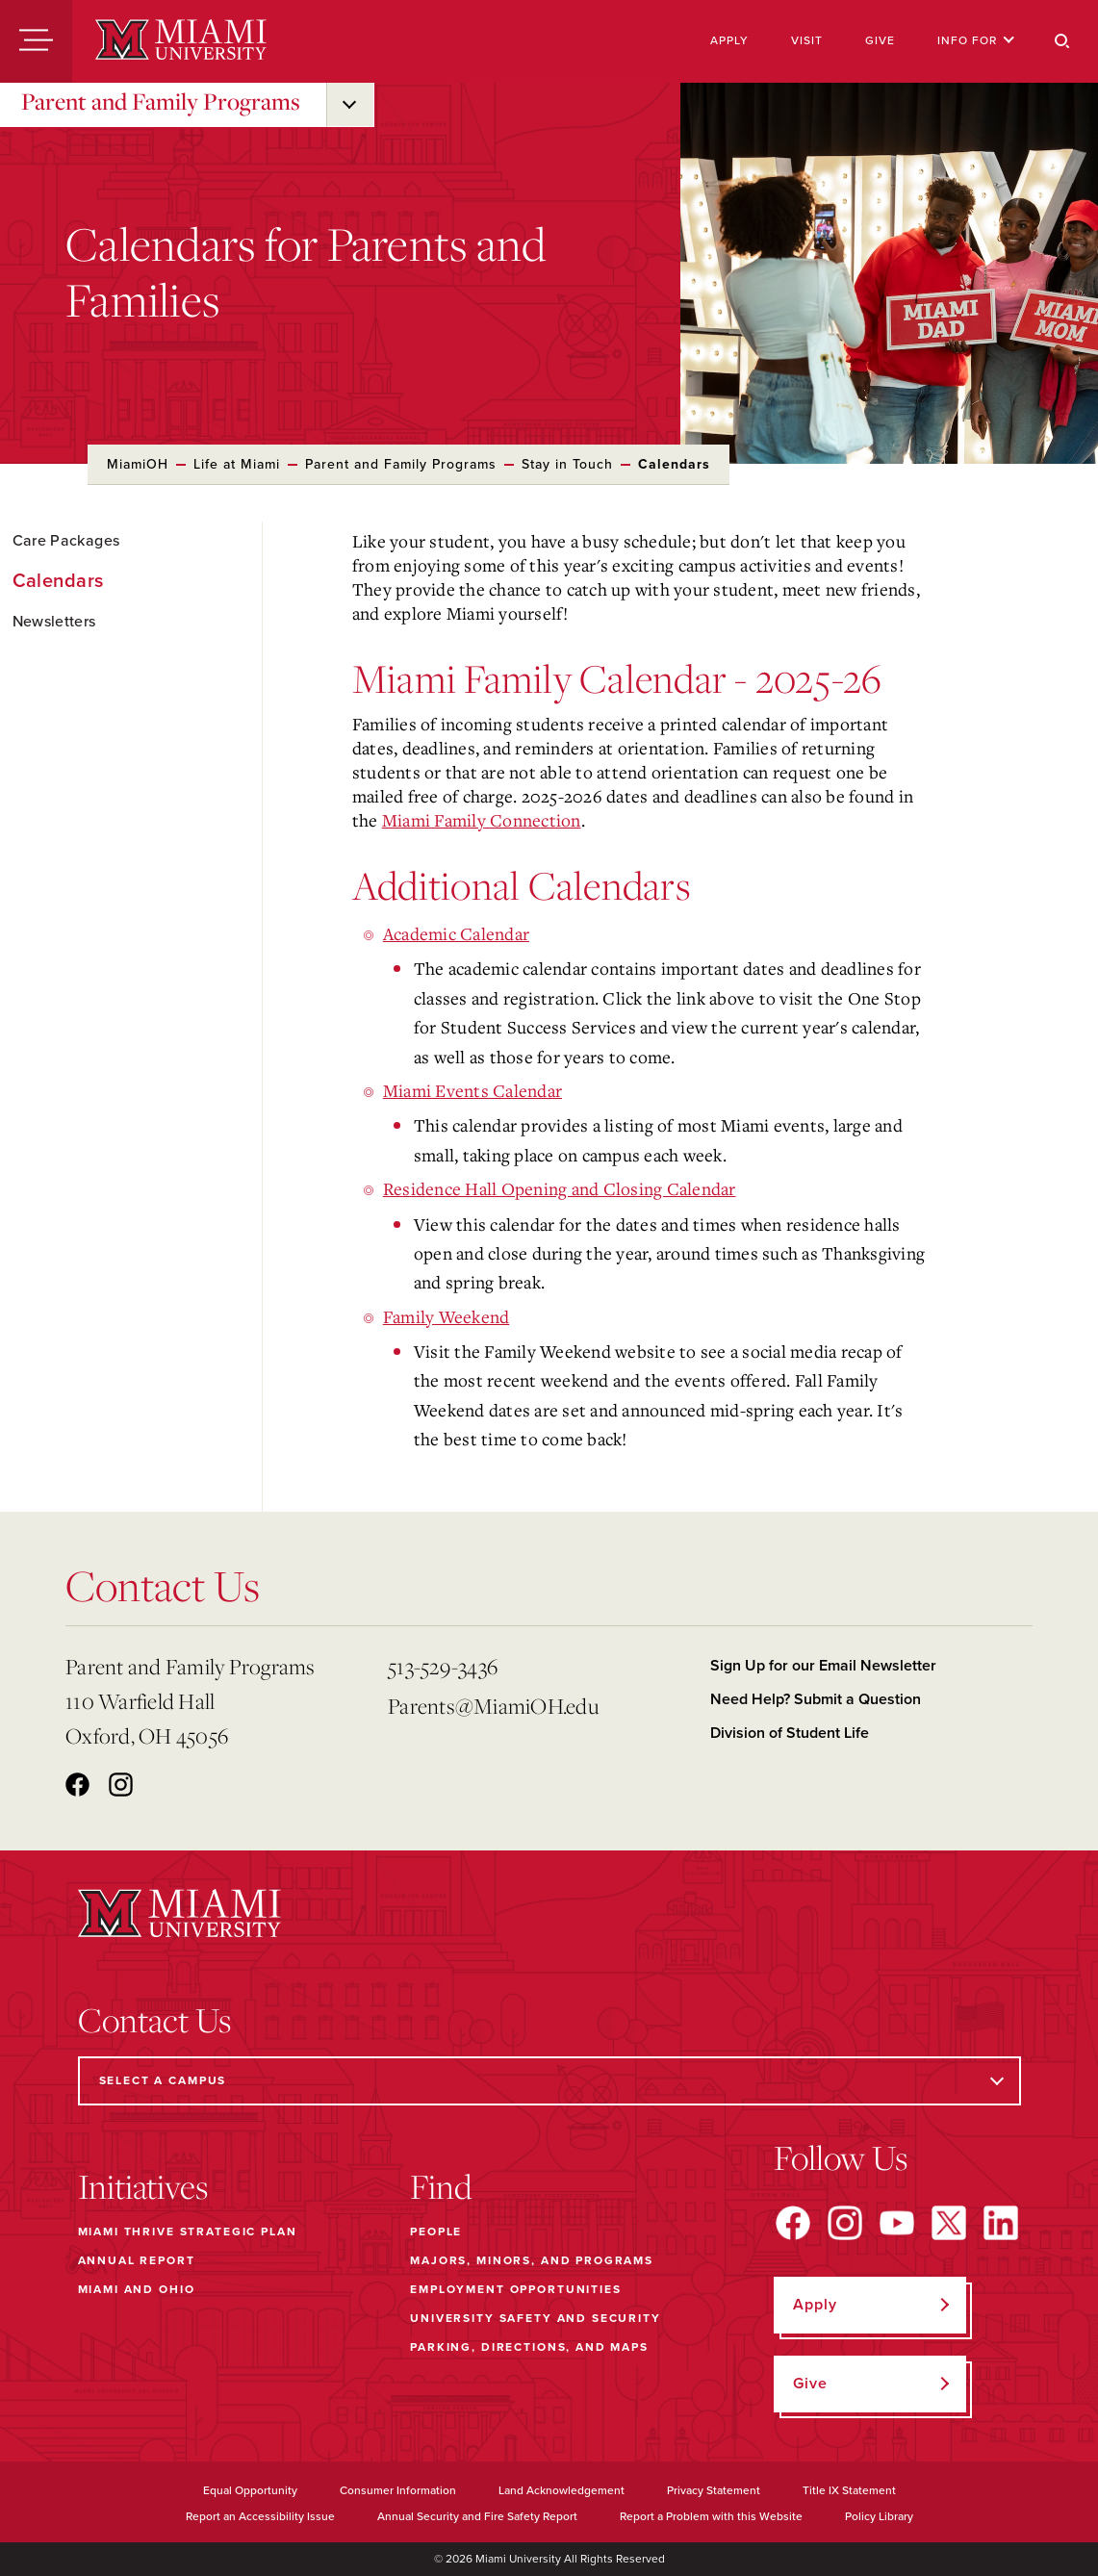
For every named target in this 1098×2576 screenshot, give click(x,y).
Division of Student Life (789, 1733)
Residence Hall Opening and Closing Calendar (559, 1188)
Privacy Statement (713, 2490)
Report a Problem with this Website (711, 2516)
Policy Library (879, 2516)
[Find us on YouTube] (897, 2223)
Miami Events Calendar (472, 1090)
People (436, 2231)
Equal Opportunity (250, 2490)
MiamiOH (137, 464)
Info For (976, 40)
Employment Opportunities (515, 2289)
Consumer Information (398, 2490)
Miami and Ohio (136, 2289)
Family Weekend (446, 1316)
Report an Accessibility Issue (260, 2516)
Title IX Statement (849, 2490)
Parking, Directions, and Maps (529, 2347)
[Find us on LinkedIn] (1001, 2223)
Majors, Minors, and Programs (531, 2260)
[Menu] (36, 41)
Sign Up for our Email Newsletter (823, 1665)
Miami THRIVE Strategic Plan (187, 2231)
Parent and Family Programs (160, 101)
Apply (729, 40)
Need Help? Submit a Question (815, 1699)
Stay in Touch (567, 464)
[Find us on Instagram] (845, 2223)
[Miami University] (181, 41)
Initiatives (143, 2186)
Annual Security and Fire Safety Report (477, 2516)
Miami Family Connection (481, 819)
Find (441, 2186)
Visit (807, 40)
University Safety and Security (535, 2318)
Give (880, 40)
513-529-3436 (443, 1666)
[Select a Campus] (549, 2080)
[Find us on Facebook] (793, 2223)
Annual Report (136, 2260)
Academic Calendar (456, 933)
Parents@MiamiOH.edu (493, 1706)
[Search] (1062, 41)
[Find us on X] (949, 2223)
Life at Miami (236, 464)
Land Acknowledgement (561, 2490)
